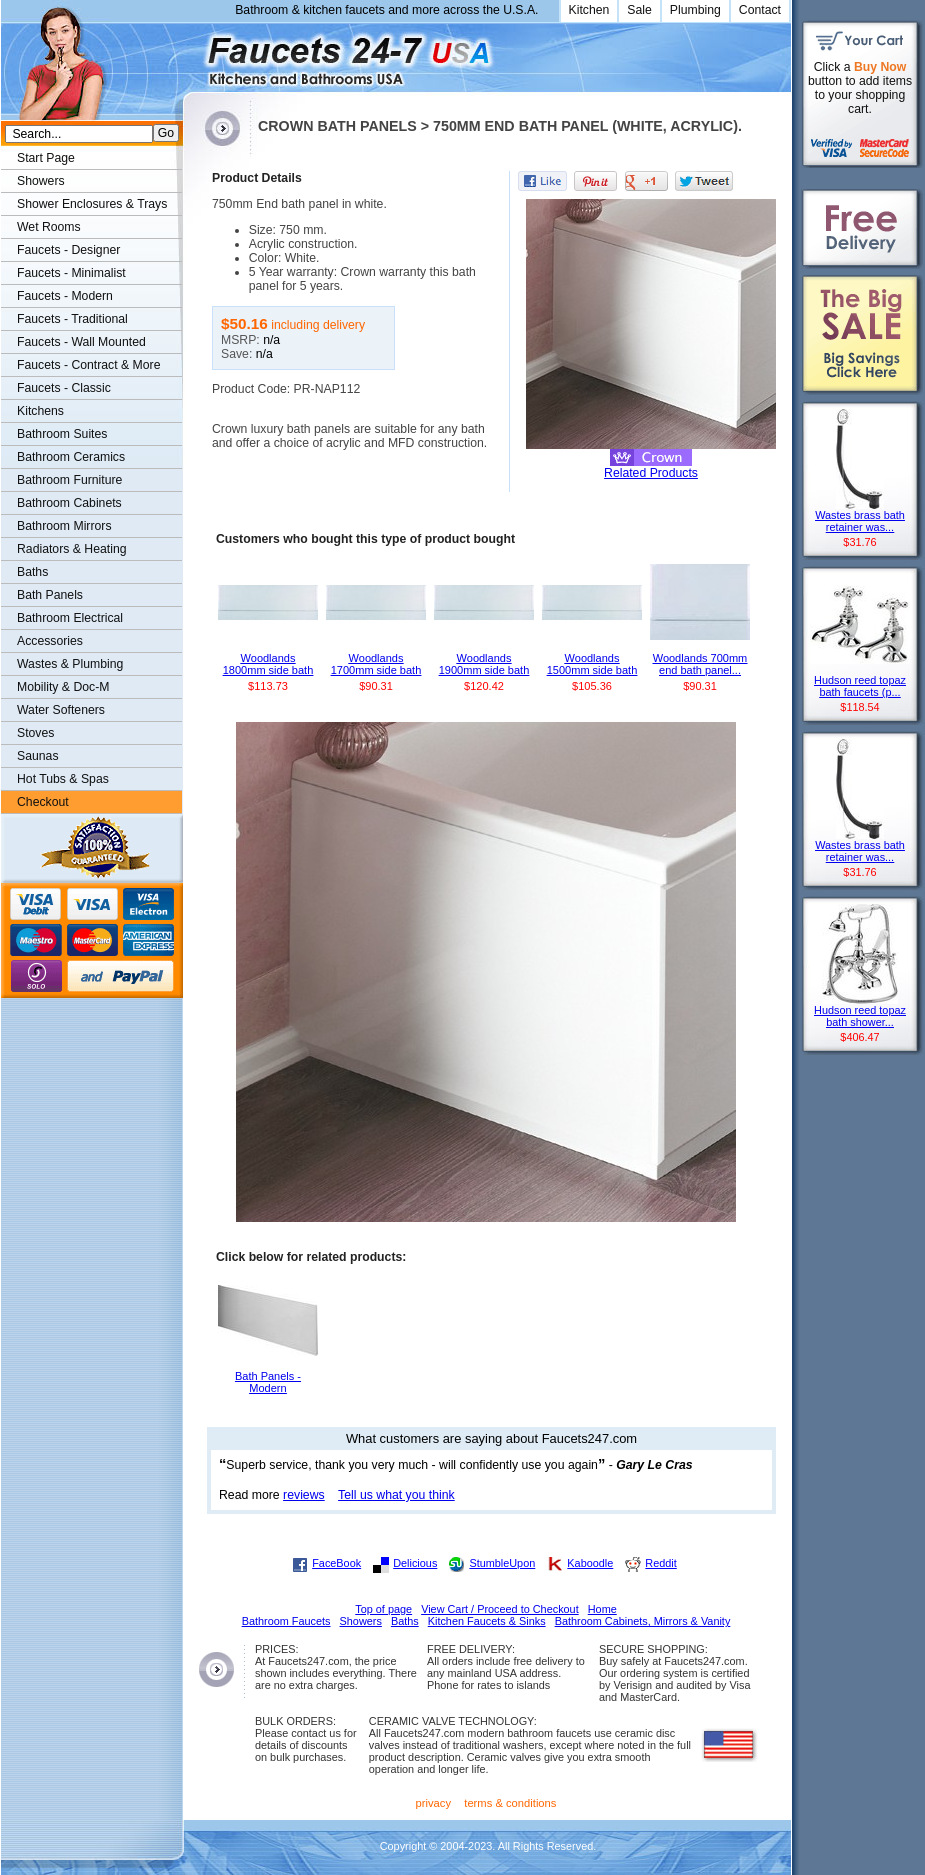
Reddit (660, 1563)
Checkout (43, 802)
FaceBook (336, 1563)
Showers (41, 181)
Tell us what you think (396, 1495)
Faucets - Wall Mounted (81, 342)
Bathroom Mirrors (64, 526)
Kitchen (589, 10)
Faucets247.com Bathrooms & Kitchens (192, 53)
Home (602, 1609)
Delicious (415, 1563)
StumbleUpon (502, 1563)
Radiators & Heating (72, 549)
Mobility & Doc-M (63, 687)
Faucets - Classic (64, 388)
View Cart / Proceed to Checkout (500, 1609)
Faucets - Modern (65, 296)
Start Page (46, 158)
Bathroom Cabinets (69, 503)
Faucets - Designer (68, 250)
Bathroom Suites (62, 434)
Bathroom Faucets (286, 1621)
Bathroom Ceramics (71, 457)
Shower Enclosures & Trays (92, 204)
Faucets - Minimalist (71, 273)
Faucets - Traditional (72, 319)
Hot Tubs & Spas (63, 779)
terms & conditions (510, 1803)
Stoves (35, 733)
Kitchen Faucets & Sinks (487, 1621)
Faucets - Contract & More (88, 365)
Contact (760, 10)
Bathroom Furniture (69, 480)
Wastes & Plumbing (70, 664)
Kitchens (40, 411)
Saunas (38, 756)
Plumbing (695, 10)
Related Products (651, 473)
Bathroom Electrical (70, 618)
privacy (434, 1803)
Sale (639, 10)
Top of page (383, 1609)
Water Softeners (61, 710)
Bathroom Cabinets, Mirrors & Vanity (643, 1621)
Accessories (50, 641)
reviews (304, 1495)
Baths (32, 572)
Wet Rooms (49, 227)
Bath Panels (50, 595)
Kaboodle (590, 1563)
